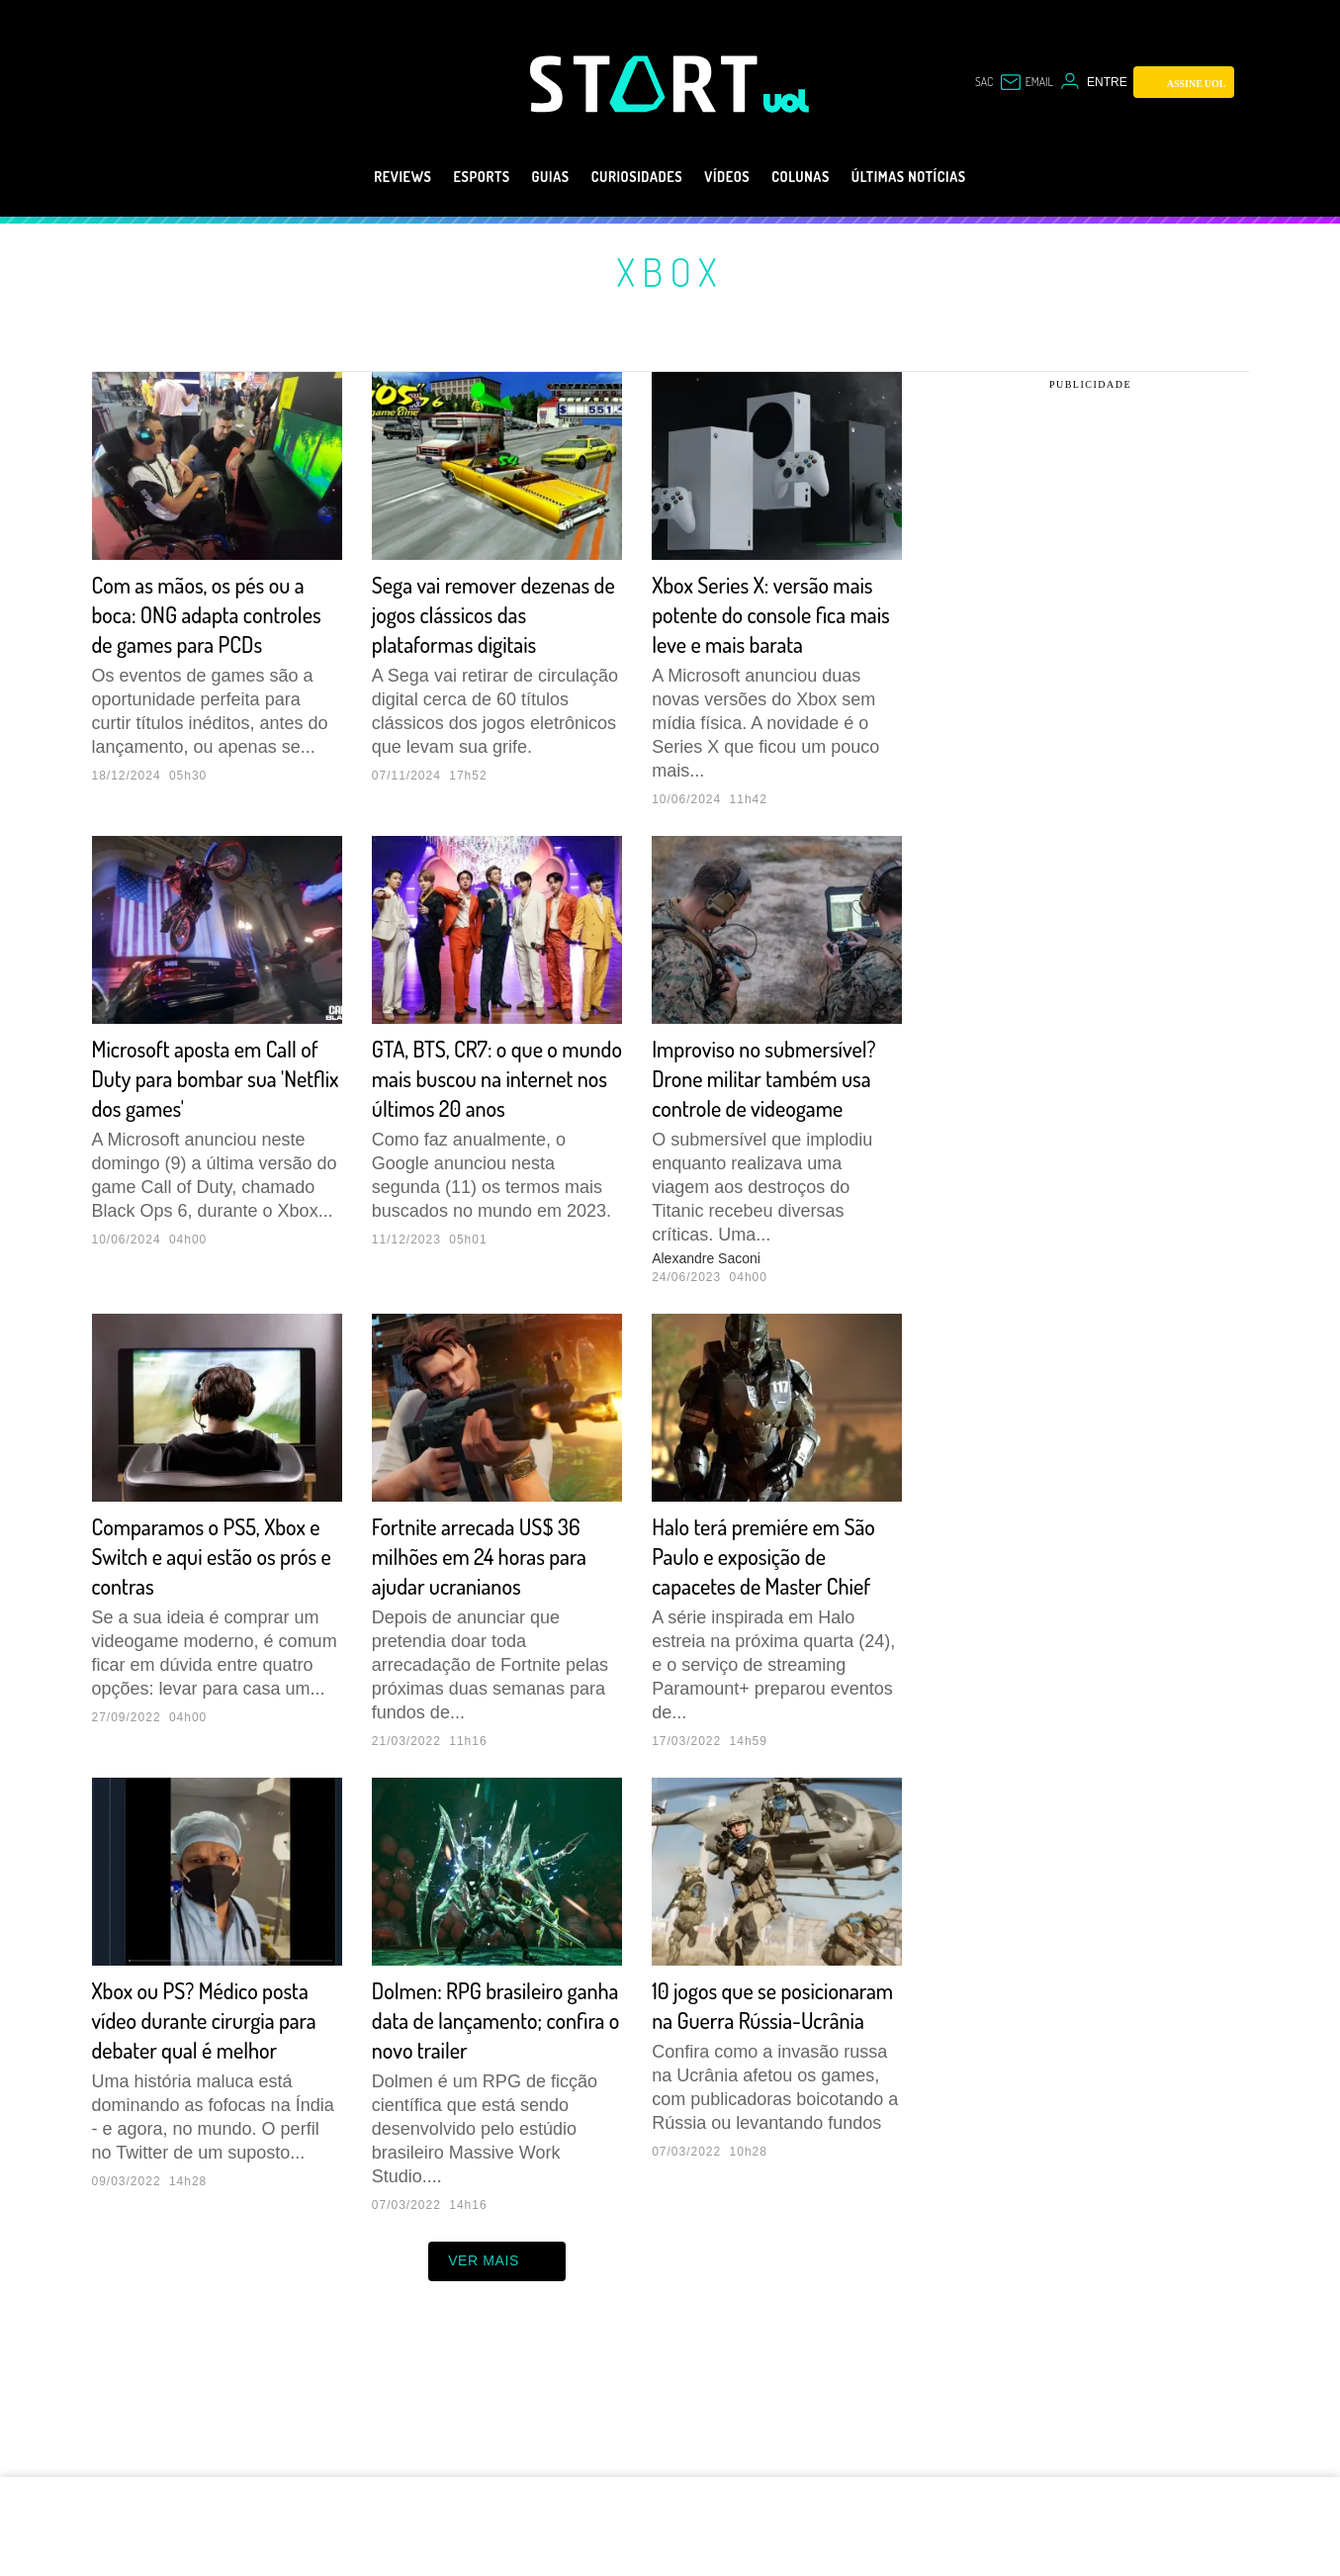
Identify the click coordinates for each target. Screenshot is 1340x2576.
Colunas (820, 177)
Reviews (355, 177)
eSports (446, 177)
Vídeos (735, 177)
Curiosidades (628, 177)
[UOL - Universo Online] (786, 101)
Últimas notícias (949, 177)
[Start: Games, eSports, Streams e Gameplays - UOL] (646, 83)
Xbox (670, 271)
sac (984, 81)
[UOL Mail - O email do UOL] (1026, 82)
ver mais (497, 2380)
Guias (526, 177)
